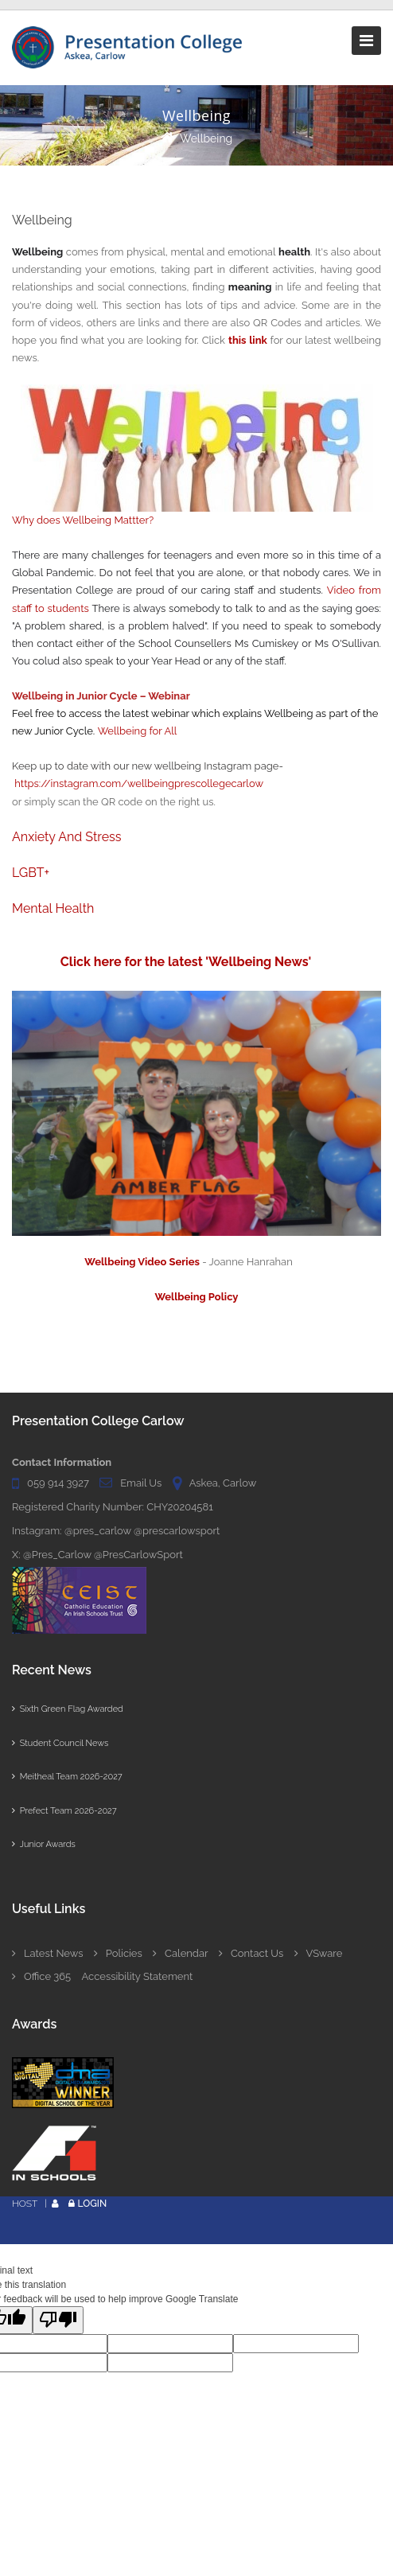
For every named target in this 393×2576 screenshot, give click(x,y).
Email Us (140, 1483)
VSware (318, 1953)
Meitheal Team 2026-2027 (67, 1776)
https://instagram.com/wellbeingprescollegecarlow (138, 783)
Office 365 (41, 1976)
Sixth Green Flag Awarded (67, 1709)
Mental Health (53, 908)
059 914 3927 (58, 1483)
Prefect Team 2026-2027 (64, 1811)
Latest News (48, 1953)
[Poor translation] (58, 2320)
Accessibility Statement (137, 1976)
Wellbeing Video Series (142, 1262)
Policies (118, 1953)
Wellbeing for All (137, 731)
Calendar (180, 1953)
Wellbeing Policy (197, 1297)
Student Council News (60, 1743)
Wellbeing (206, 138)
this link (247, 340)
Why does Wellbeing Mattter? (83, 520)
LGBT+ (30, 872)
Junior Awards (44, 1844)
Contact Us (251, 1953)
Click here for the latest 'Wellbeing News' (187, 961)
